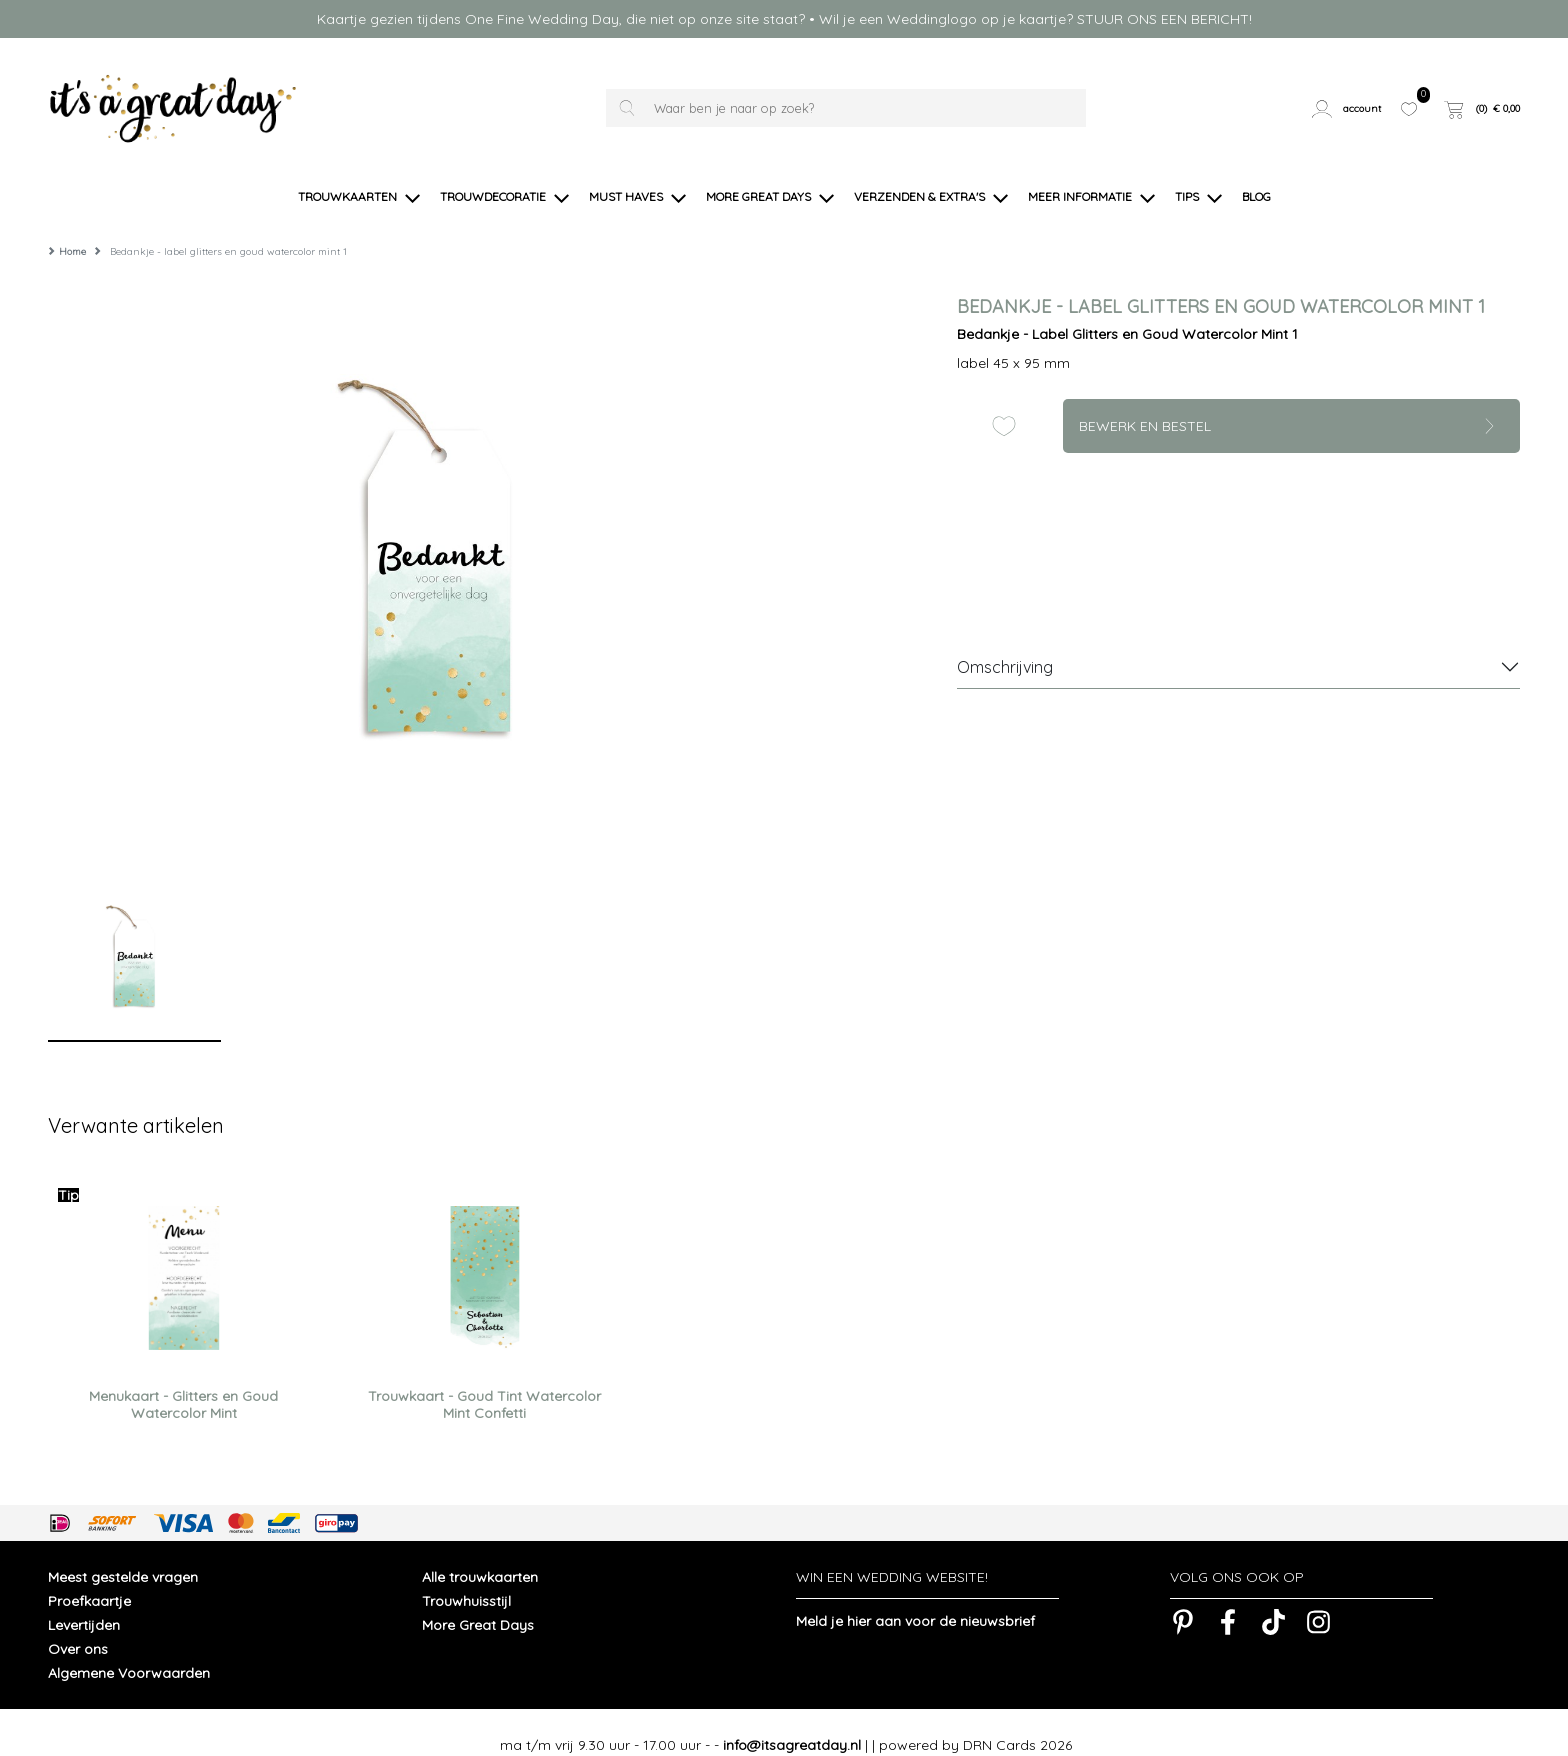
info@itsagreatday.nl (792, 1720)
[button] (1349, 108)
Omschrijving (1005, 641)
